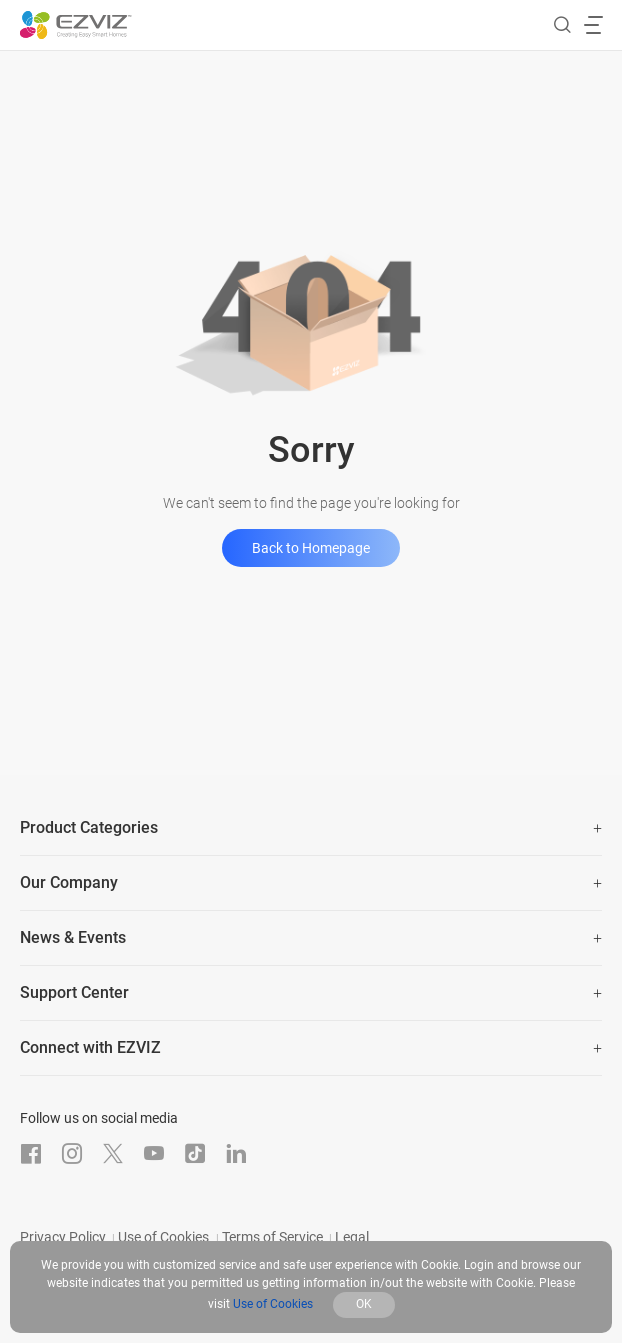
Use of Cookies (163, 1237)
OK (364, 1304)
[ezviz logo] (75, 25)
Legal (352, 1237)
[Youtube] (154, 1153)
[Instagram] (72, 1153)
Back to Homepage (311, 548)
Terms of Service (272, 1237)
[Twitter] (113, 1153)
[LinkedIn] (236, 1153)
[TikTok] (195, 1153)
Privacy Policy (63, 1237)
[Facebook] (31, 1153)
